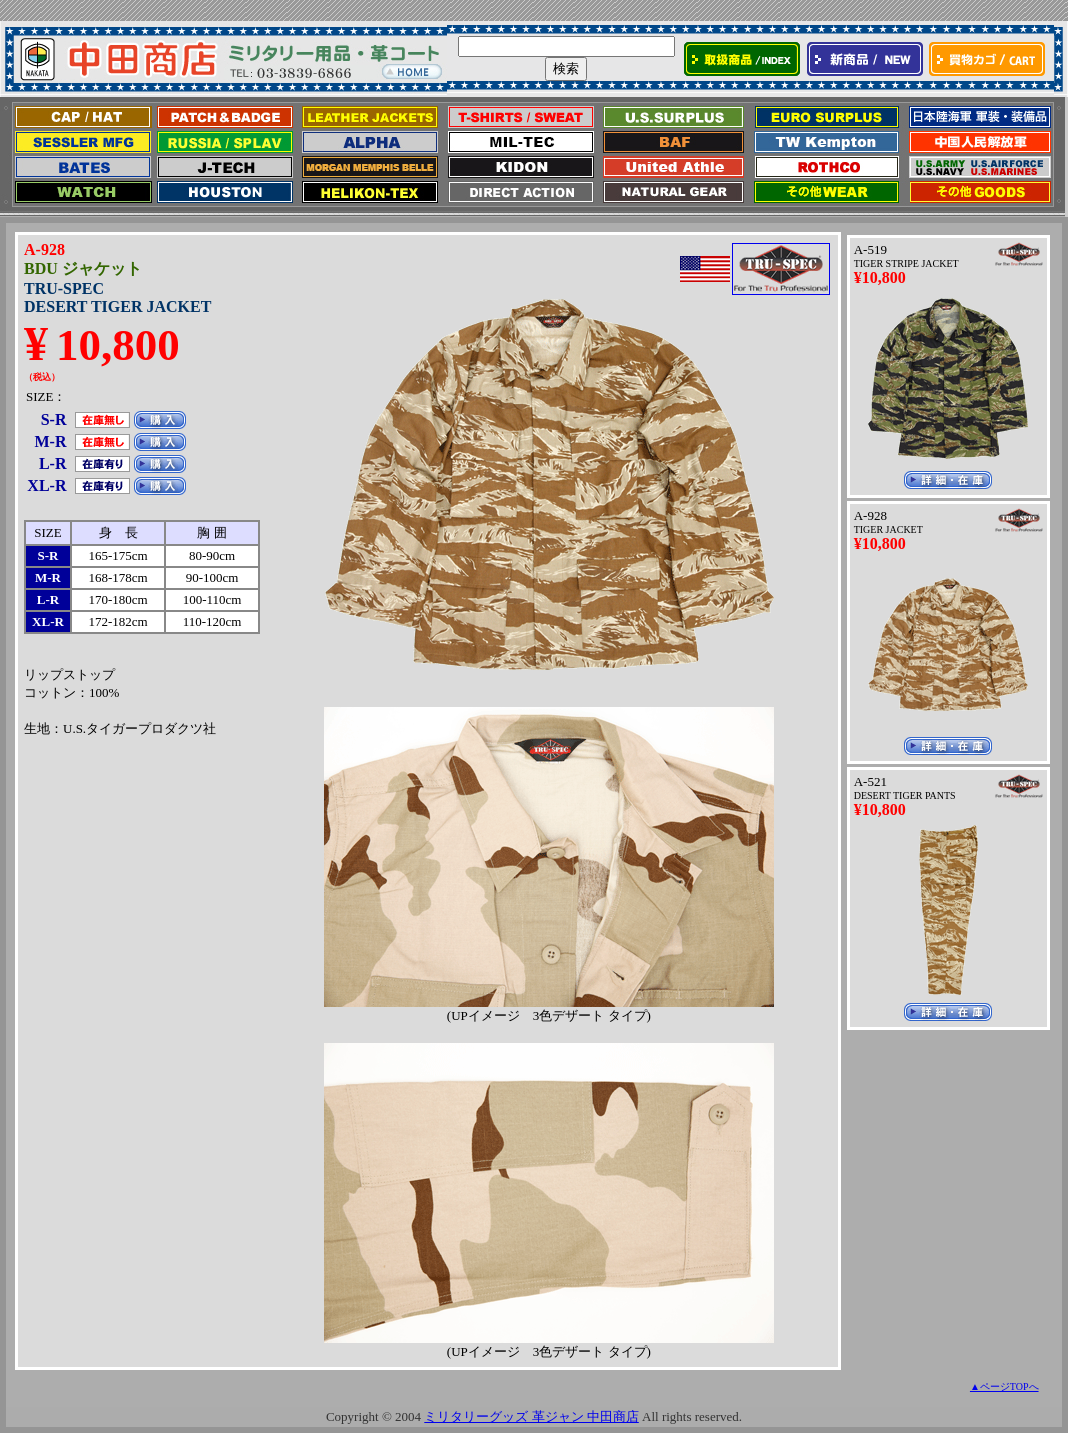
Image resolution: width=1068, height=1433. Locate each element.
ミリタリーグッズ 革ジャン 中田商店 (531, 1416)
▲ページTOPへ (1004, 1386)
